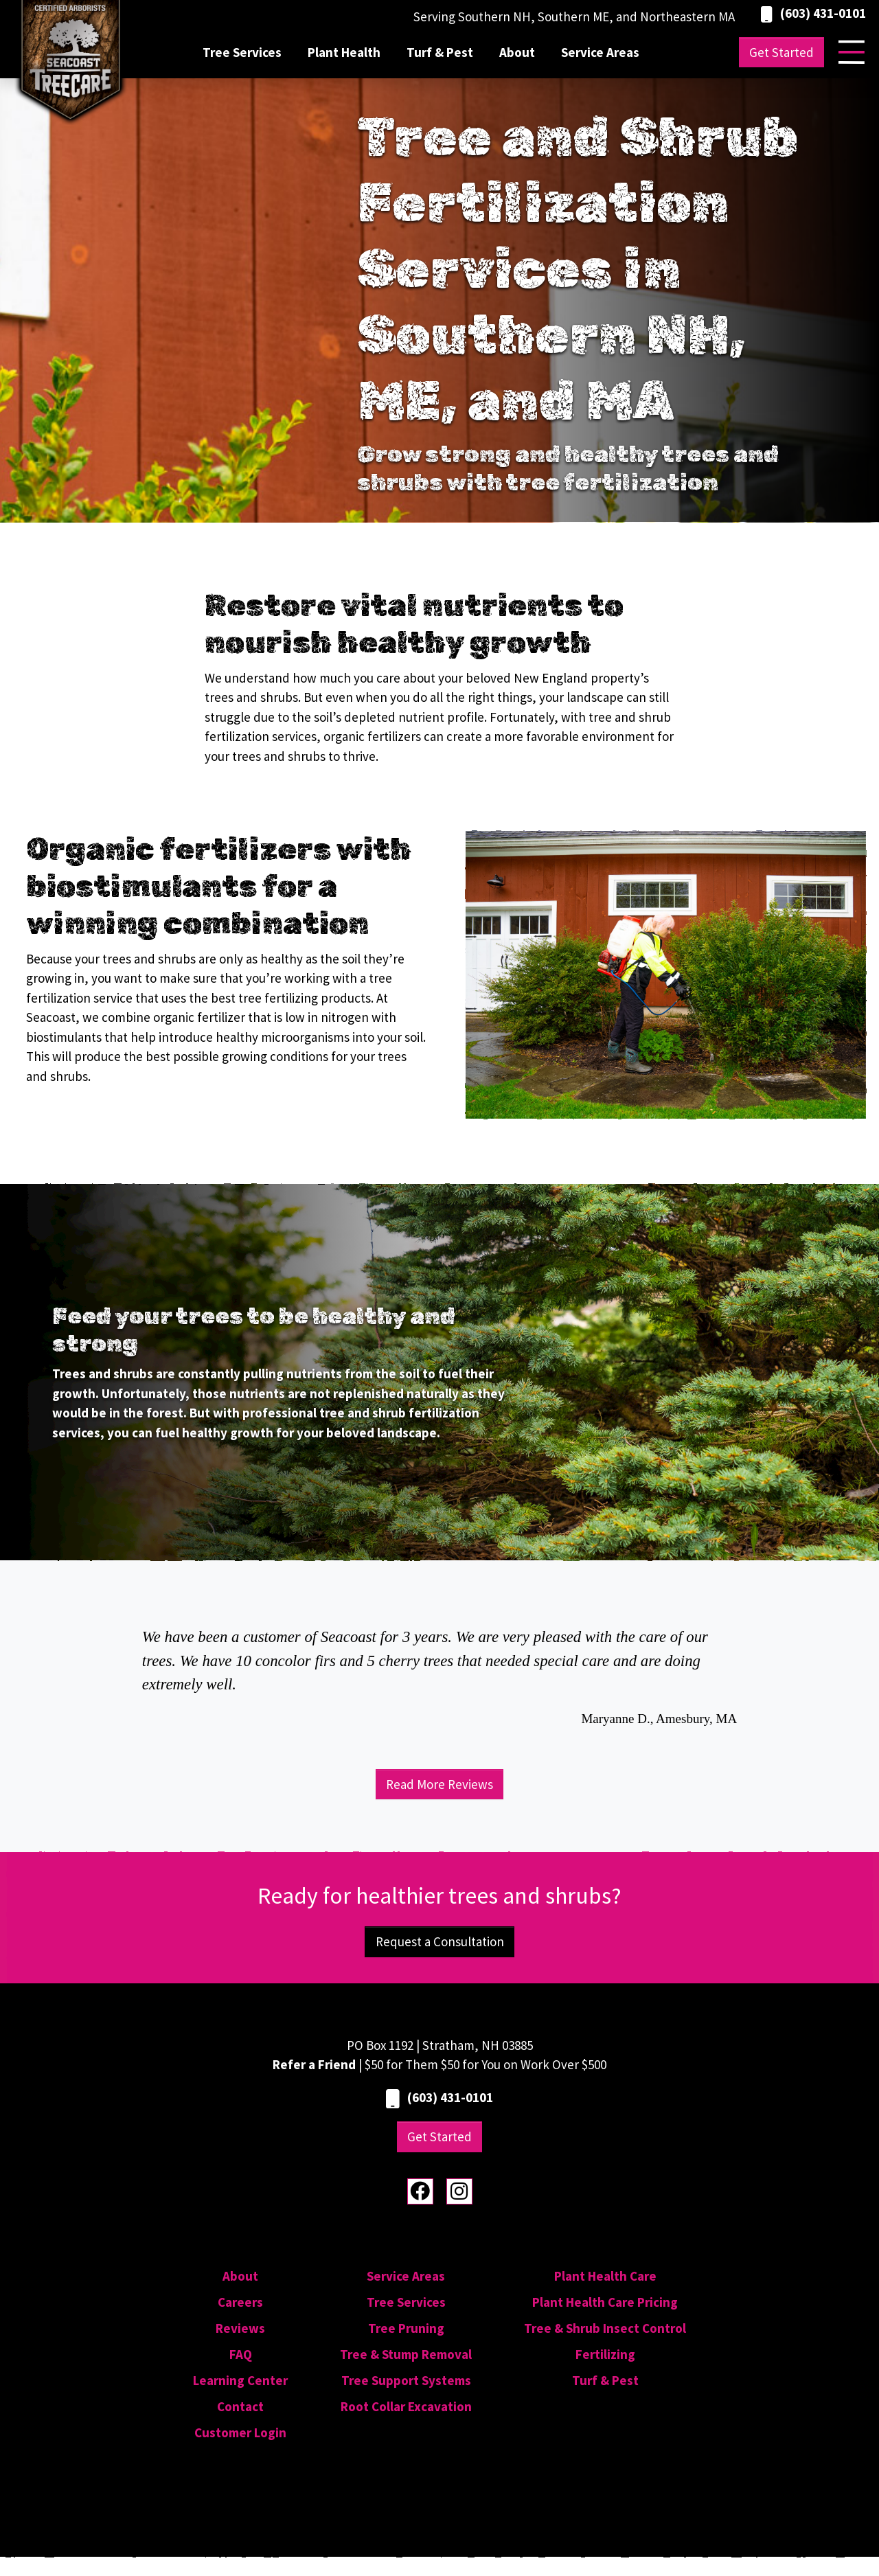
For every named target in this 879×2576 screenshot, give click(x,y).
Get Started (781, 52)
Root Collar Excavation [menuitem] (406, 2406)
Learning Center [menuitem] (240, 2380)
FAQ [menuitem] (240, 2354)
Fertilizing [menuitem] (605, 2354)
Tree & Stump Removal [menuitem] (406, 2354)
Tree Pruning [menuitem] (406, 2328)
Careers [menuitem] (240, 2302)
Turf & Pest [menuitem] (440, 52)
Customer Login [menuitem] (240, 2432)
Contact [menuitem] (240, 2406)
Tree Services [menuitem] (242, 52)
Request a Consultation (440, 1941)
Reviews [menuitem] (240, 2328)
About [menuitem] (517, 52)
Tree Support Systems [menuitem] (406, 2380)
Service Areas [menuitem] (600, 52)
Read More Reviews (439, 1784)
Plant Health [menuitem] (344, 52)
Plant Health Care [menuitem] (605, 2276)
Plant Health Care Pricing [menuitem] (605, 2302)
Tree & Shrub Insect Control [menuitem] (605, 2328)
